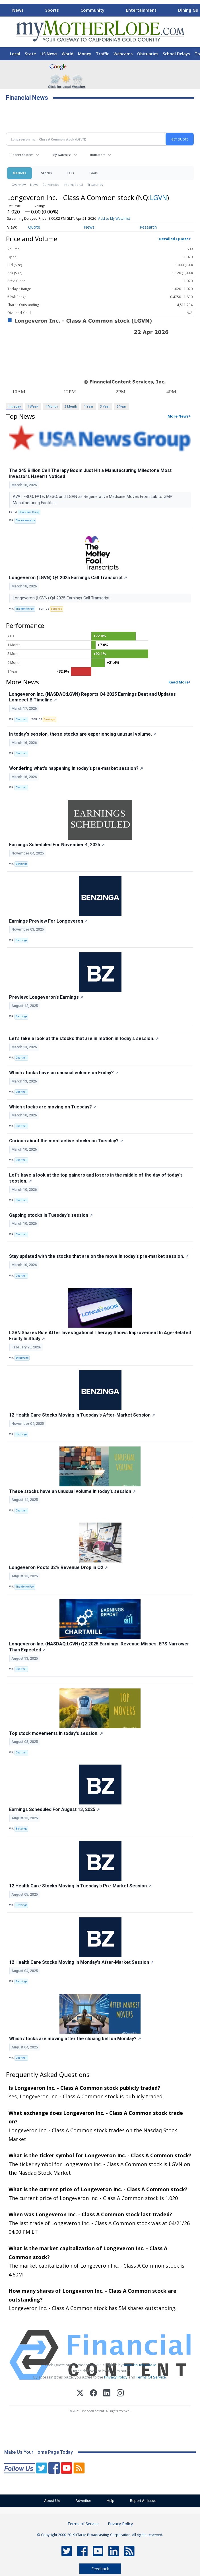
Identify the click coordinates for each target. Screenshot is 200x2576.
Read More (178, 682)
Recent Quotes (22, 154)
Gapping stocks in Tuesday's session (51, 1215)
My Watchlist (61, 154)
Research (148, 227)
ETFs (70, 173)
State (30, 53)
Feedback (100, 2568)
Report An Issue (143, 2500)
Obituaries (147, 53)
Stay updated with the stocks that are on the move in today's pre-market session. (99, 1256)
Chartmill (21, 719)
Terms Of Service (151, 2377)
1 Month (51, 406)
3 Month (71, 406)
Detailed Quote (174, 238)
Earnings (56, 608)
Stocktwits (22, 1357)
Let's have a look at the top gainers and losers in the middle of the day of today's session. (96, 1178)
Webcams (123, 53)
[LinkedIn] (107, 2393)
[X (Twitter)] (80, 2393)
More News (178, 416)
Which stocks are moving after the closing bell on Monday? (75, 2038)
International (73, 184)
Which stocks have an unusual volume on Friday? (63, 1072)
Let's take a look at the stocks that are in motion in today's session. (84, 1038)
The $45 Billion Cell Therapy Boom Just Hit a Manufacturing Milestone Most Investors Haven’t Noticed (90, 473)
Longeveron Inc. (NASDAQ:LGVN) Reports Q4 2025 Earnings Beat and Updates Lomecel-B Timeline (92, 697)
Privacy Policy (115, 2377)
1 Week (32, 406)
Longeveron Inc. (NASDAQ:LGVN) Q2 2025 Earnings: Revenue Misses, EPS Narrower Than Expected (99, 1647)
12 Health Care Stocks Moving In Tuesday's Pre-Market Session (80, 1886)
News (18, 10)
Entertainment (141, 10)
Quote (34, 227)
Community (92, 10)
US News (48, 53)
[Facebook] (93, 2393)
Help (110, 2500)
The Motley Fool (25, 608)
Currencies (50, 184)
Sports (52, 10)
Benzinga (21, 863)
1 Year (89, 406)
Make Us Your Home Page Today (38, 2452)
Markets (19, 173)
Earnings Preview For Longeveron (48, 921)
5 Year (121, 406)
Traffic (102, 53)
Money (84, 53)
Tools (93, 173)
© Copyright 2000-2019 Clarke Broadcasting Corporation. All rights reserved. (100, 2534)
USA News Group (29, 512)
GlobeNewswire (25, 520)
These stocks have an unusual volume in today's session (72, 1491)
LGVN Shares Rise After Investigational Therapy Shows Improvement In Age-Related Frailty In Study (100, 1335)
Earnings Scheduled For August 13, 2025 (54, 1809)
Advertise (83, 2500)
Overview (19, 184)
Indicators (97, 154)
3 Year (105, 406)
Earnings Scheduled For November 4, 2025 (57, 844)
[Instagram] (120, 2393)
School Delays (176, 53)
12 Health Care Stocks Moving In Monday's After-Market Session (81, 1962)
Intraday (15, 406)
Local (15, 53)
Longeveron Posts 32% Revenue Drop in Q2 (58, 1567)
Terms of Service (83, 2523)
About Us (52, 2500)
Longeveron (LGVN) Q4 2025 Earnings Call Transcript (68, 577)
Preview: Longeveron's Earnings (46, 997)
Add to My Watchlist (114, 218)
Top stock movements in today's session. (56, 1733)
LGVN (158, 197)
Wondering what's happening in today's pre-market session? (76, 768)
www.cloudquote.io (139, 2364)
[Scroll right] (195, 9)
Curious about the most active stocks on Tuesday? (66, 1140)
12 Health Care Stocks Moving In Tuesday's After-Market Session (82, 1415)
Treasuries (95, 184)
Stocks (46, 173)
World (67, 53)
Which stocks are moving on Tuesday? (52, 1107)
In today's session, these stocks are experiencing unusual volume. (82, 734)
